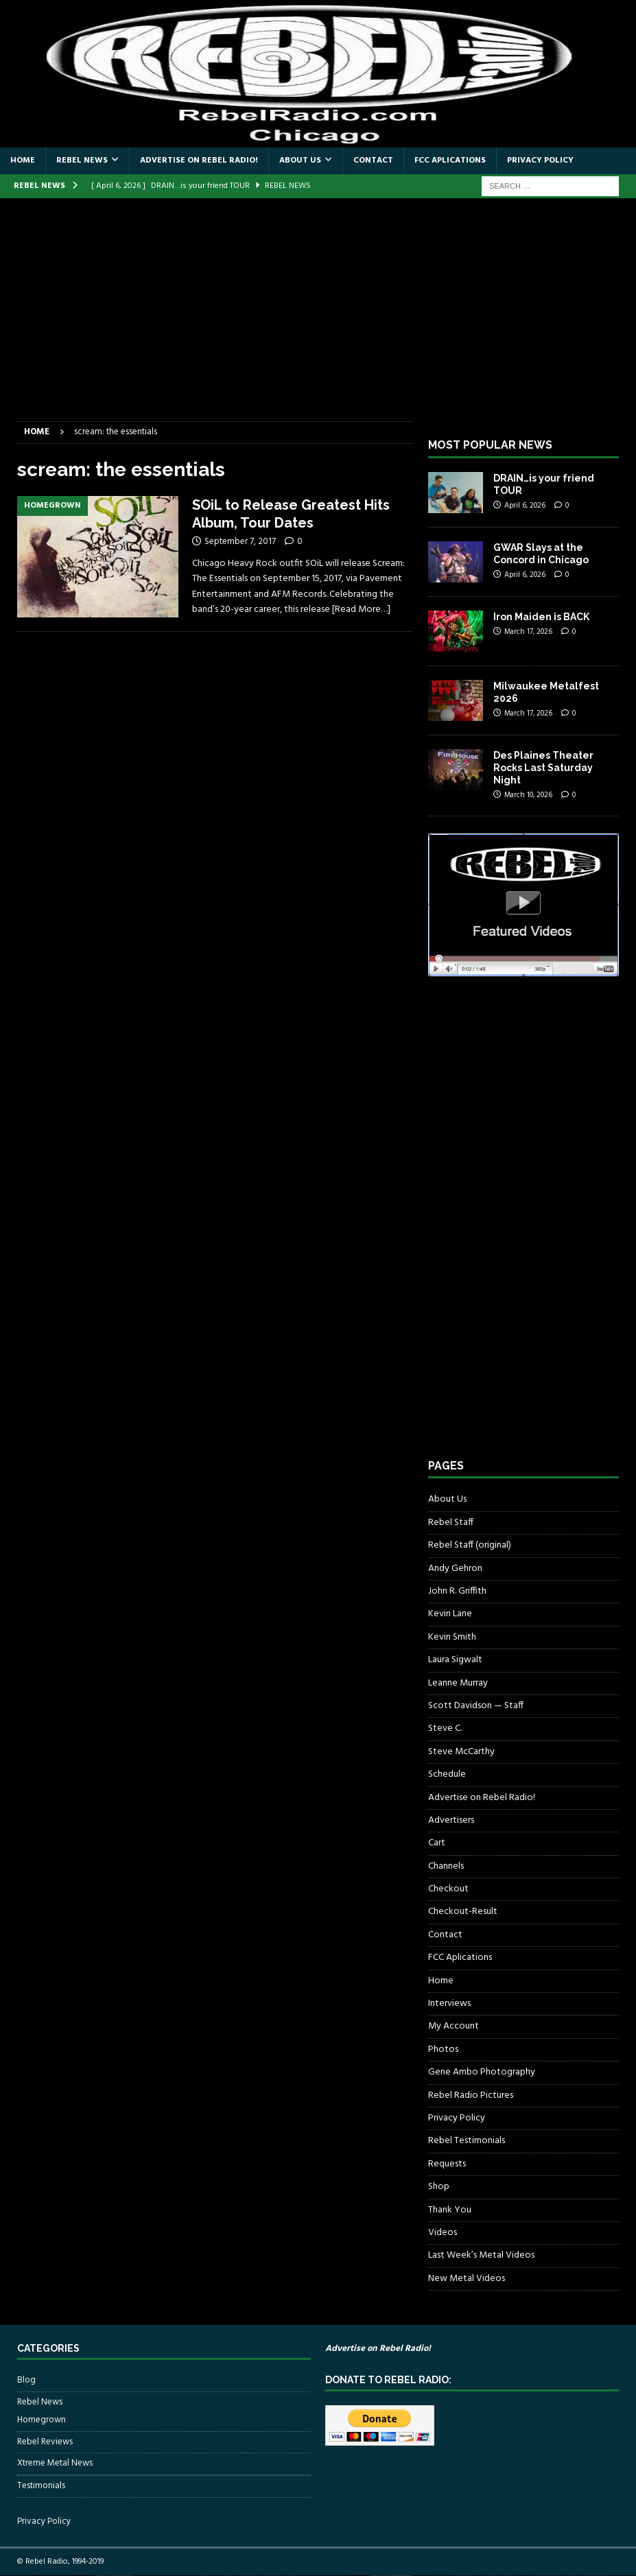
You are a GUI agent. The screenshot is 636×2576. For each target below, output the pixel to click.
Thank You (449, 2210)
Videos (442, 2233)
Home (22, 160)
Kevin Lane (450, 1614)
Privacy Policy (540, 160)
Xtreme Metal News (55, 2463)
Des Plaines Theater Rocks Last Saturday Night (543, 767)
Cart (436, 1843)
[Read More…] (361, 609)
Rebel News (82, 160)
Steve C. (445, 1728)
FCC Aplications (450, 160)
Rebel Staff (450, 1523)
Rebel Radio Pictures (470, 2095)
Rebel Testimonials (466, 2141)
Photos (443, 2049)
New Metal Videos (466, 2279)
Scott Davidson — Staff (475, 1706)
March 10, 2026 (528, 795)
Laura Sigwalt (455, 1660)
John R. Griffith (457, 1591)
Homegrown (41, 2420)
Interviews (449, 2003)
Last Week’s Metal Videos (481, 2255)
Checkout (448, 1889)
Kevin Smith (452, 1637)
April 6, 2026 (524, 505)
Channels (446, 1866)
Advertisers (451, 1820)
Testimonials (41, 2486)
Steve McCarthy (461, 1752)
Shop (438, 2187)
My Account (453, 2026)
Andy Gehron (455, 1568)
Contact (373, 160)
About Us (300, 160)
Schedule (447, 1774)
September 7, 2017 (240, 541)
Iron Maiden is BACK (541, 616)
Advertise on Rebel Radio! (199, 160)
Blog (26, 2380)
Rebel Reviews (45, 2442)
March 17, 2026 (528, 632)
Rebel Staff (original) (469, 1545)
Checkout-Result (462, 1911)
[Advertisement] (318, 318)
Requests (447, 2164)
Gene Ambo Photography (481, 2072)
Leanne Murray (458, 1683)
